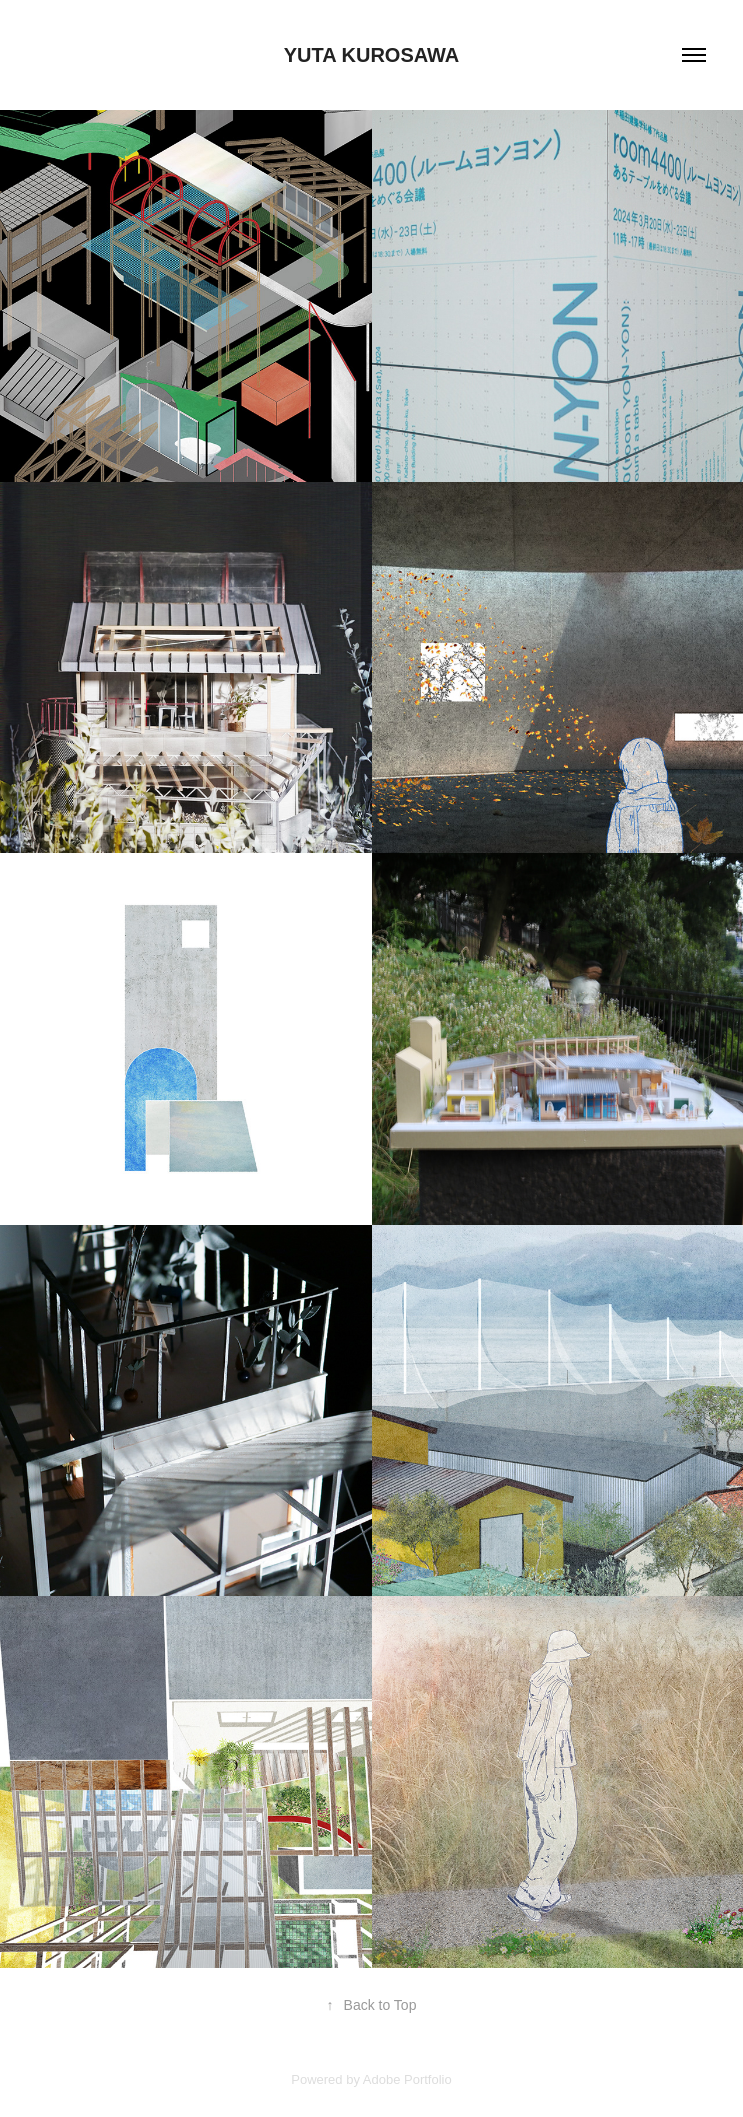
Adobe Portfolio (407, 2079)
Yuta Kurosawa (372, 55)
